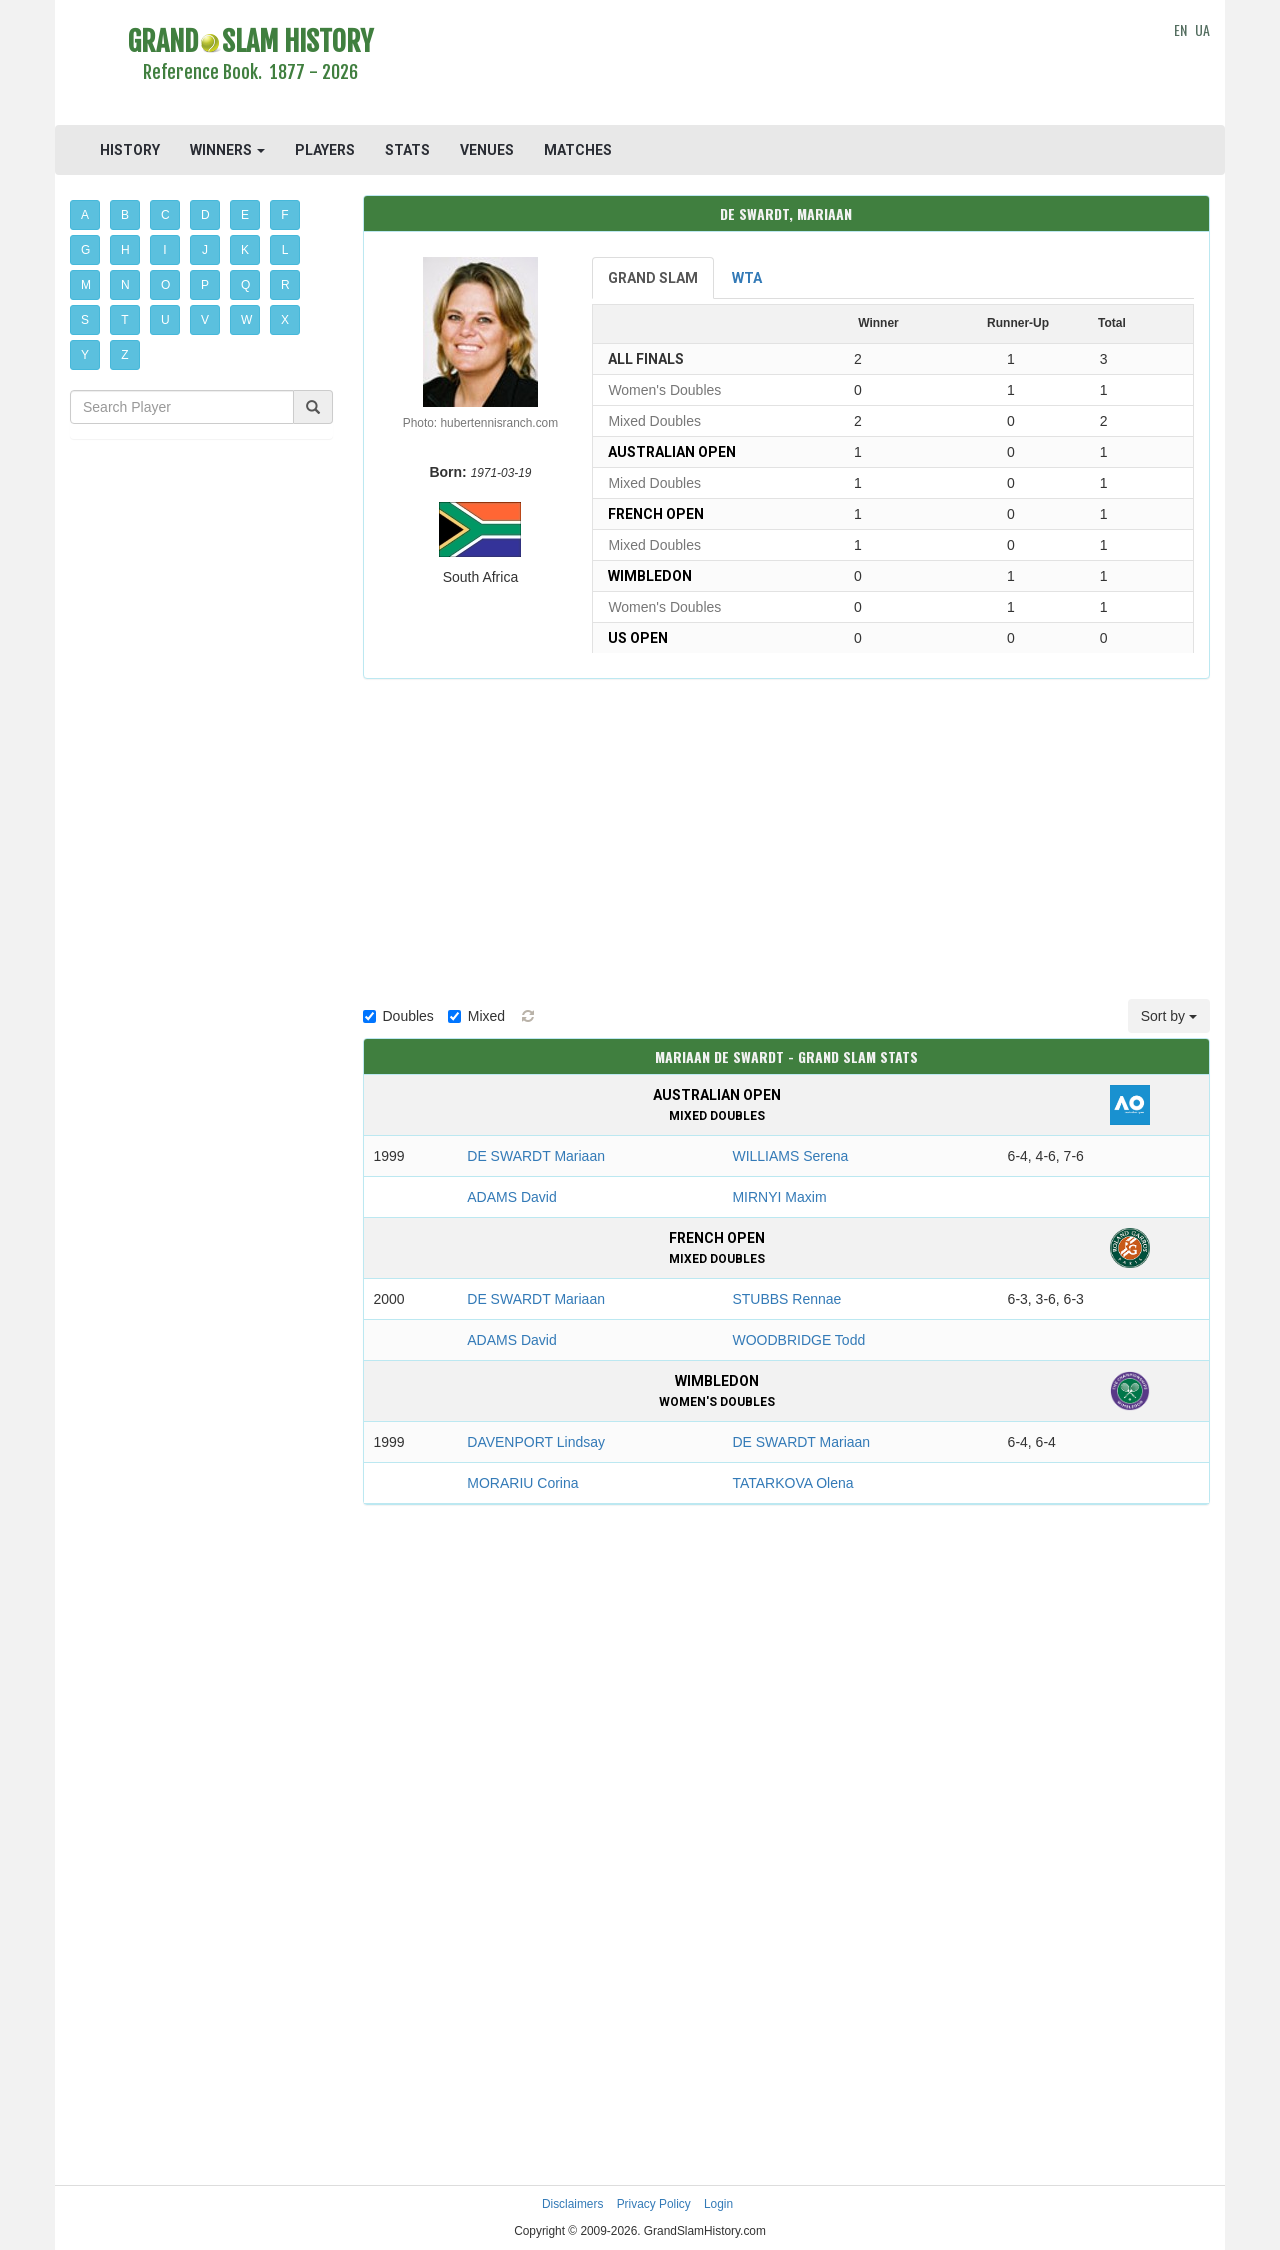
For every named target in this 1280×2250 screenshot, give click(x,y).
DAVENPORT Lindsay (536, 1442)
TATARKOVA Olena (792, 1483)
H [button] (125, 250)
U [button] (165, 320)
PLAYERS (325, 150)
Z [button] (124, 355)
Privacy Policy (654, 2204)
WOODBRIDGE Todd (798, 1340)
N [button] (125, 285)
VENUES (487, 150)
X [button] (285, 320)
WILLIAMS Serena (790, 1156)
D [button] (205, 215)
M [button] (86, 285)
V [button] (205, 320)
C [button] (165, 215)
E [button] (245, 215)
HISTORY (130, 150)
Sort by (1169, 1016)
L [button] (285, 250)
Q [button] (245, 285)
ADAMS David (511, 1197)
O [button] (165, 285)
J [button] (205, 250)
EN (1180, 29)
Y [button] (85, 355)
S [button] (85, 320)
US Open (638, 638)
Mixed (476, 1016)
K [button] (245, 250)
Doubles (398, 1016)
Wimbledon (650, 576)
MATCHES (578, 150)
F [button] (284, 215)
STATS (407, 150)
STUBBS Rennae (786, 1299)
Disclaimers (572, 2204)
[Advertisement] (786, 65)
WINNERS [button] (227, 150)
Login (718, 2204)
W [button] (246, 320)
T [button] (124, 320)
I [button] (164, 250)
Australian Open (672, 452)
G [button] (85, 250)
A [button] (85, 215)
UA (1202, 29)
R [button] (285, 285)
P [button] (205, 285)
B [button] (125, 215)
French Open (656, 514)
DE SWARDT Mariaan (536, 1156)
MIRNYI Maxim (779, 1197)
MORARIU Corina (522, 1483)
